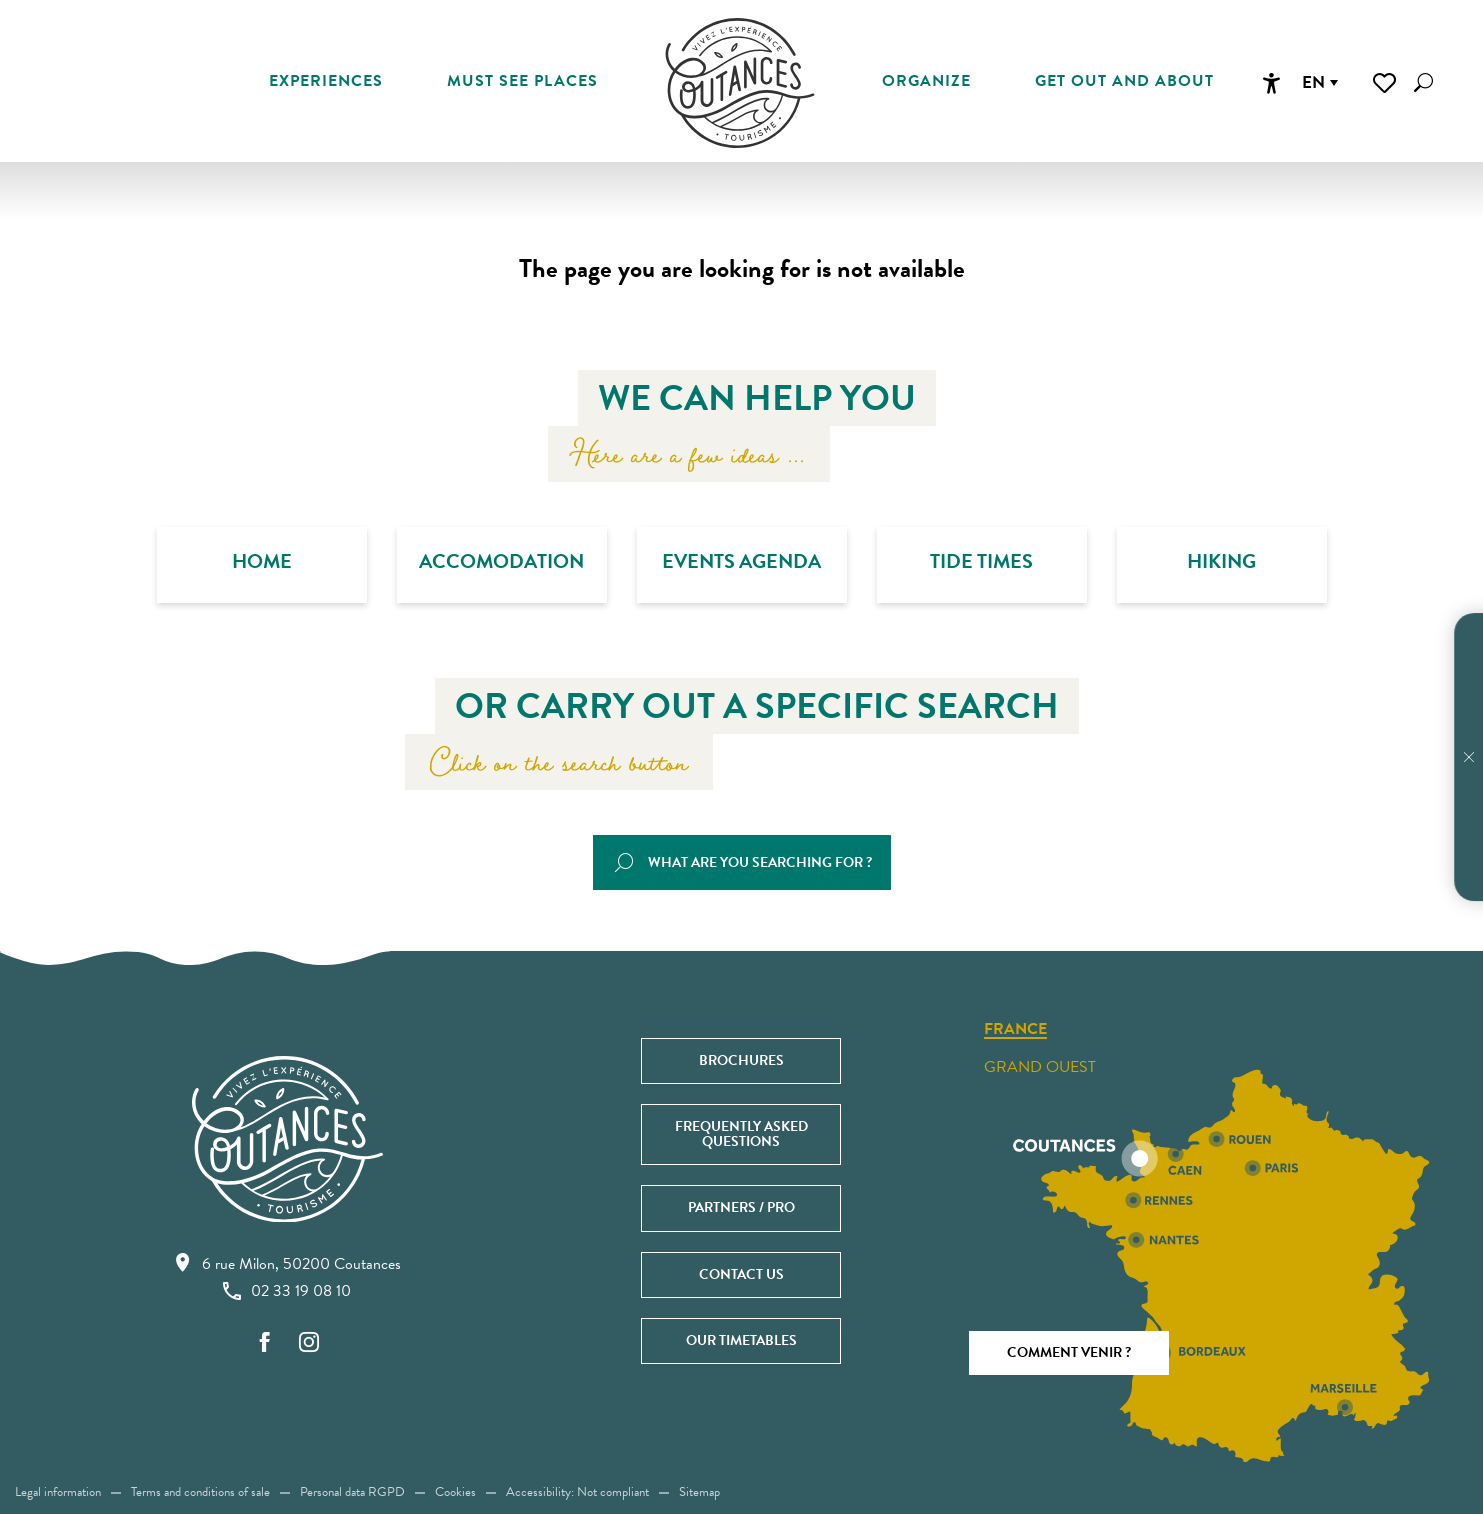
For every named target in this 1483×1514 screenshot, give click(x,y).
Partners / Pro (741, 1207)
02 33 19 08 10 (287, 1291)
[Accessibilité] (1271, 83)
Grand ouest (1040, 1067)
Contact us (741, 1274)
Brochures (741, 1060)
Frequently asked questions (741, 1133)
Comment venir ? (1069, 1352)
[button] (1423, 82)
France (1015, 1030)
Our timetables (741, 1340)
